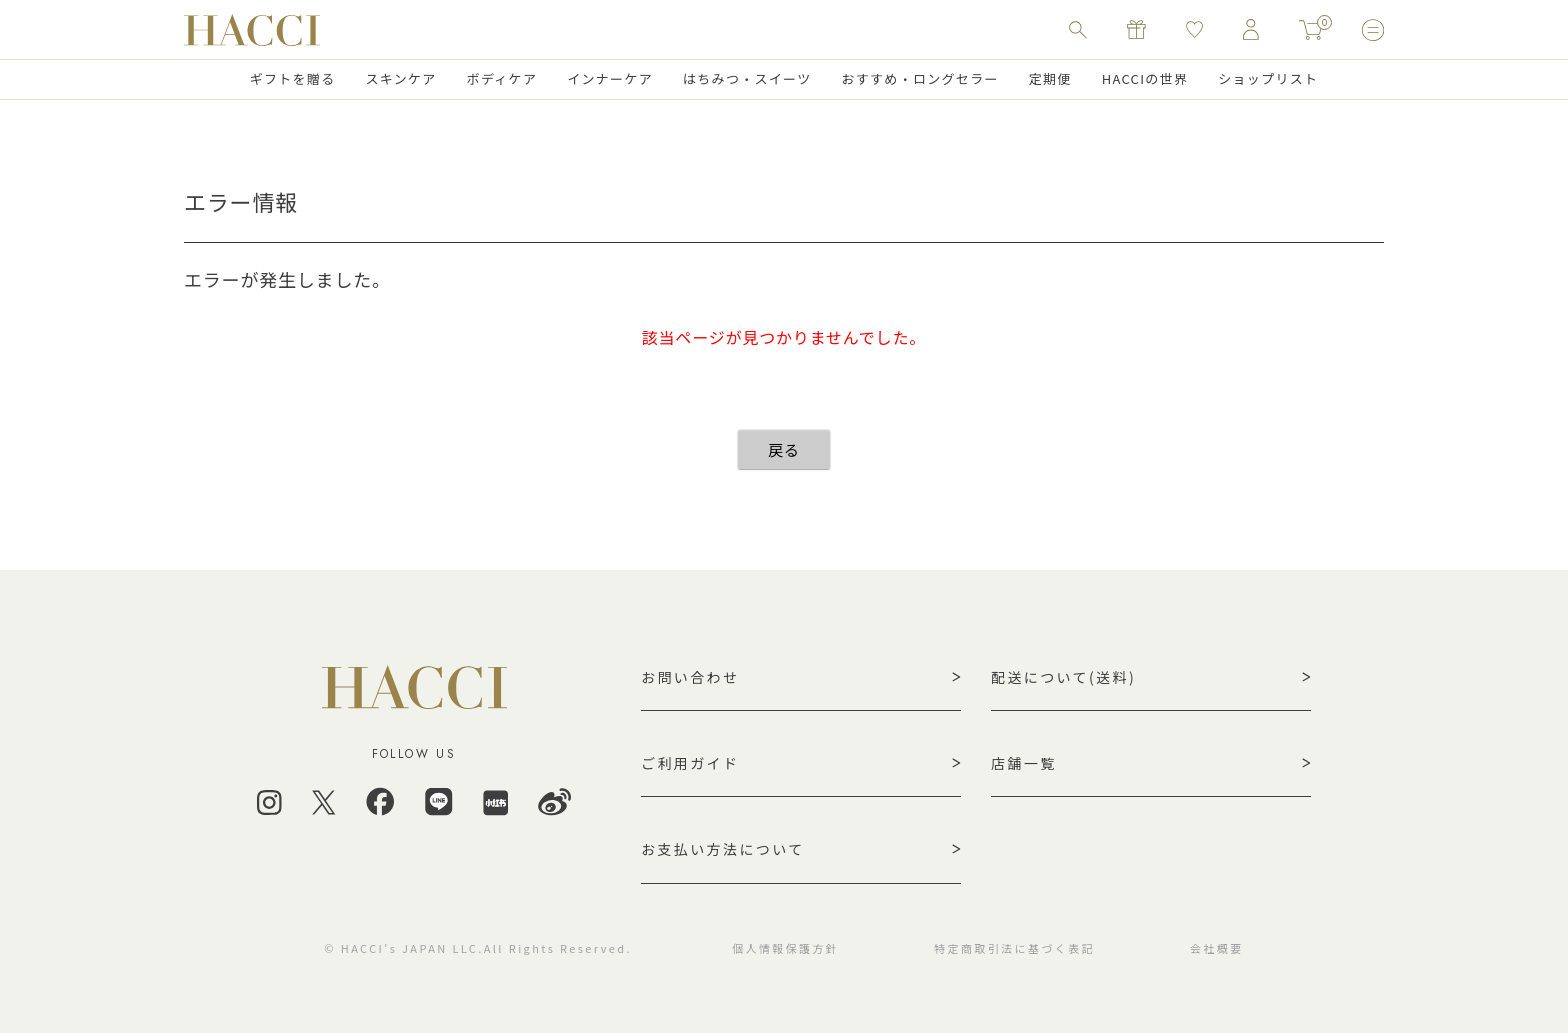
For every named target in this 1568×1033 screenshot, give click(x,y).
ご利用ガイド (690, 763)
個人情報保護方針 (785, 948)
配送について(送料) (1063, 677)
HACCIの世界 (1145, 78)
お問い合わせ (690, 677)
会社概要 (1217, 948)
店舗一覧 (1024, 763)
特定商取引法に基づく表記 (1014, 948)
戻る (784, 449)
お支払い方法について (723, 849)
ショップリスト (1268, 78)
